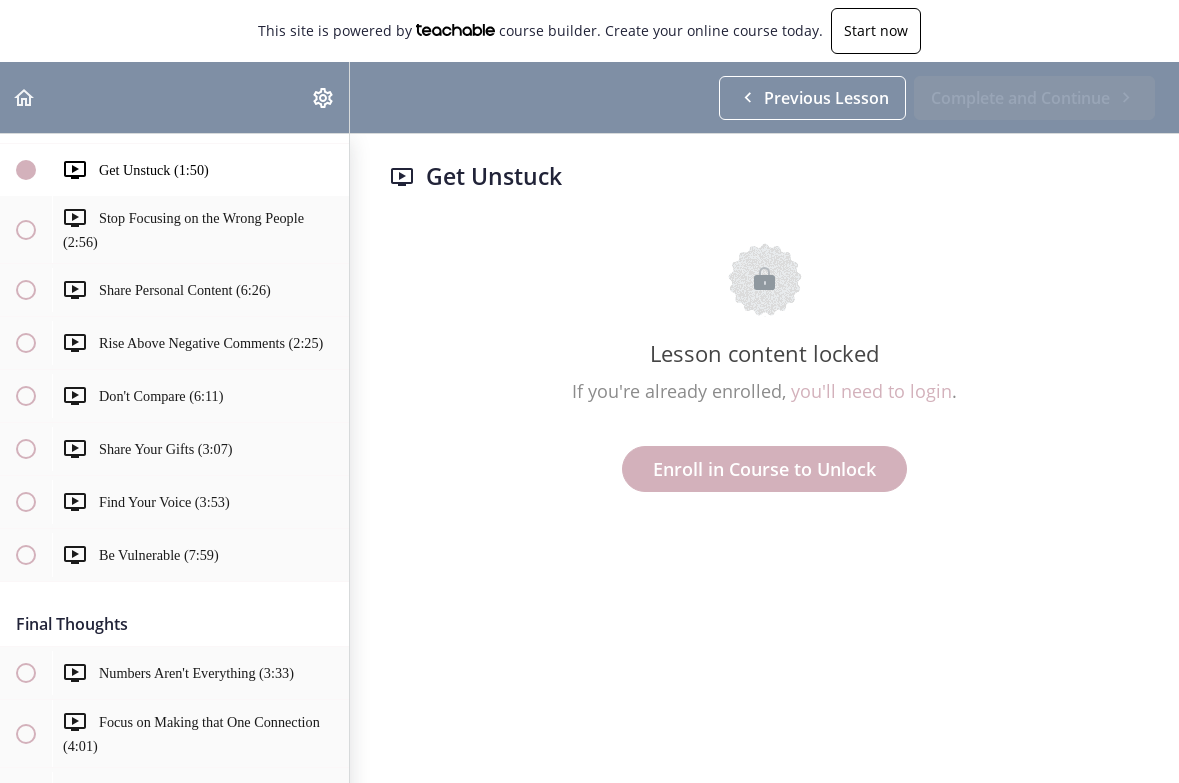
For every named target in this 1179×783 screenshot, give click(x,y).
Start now (876, 30)
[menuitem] (324, 97)
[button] (25, 97)
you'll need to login (871, 391)
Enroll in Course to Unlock (764, 469)
